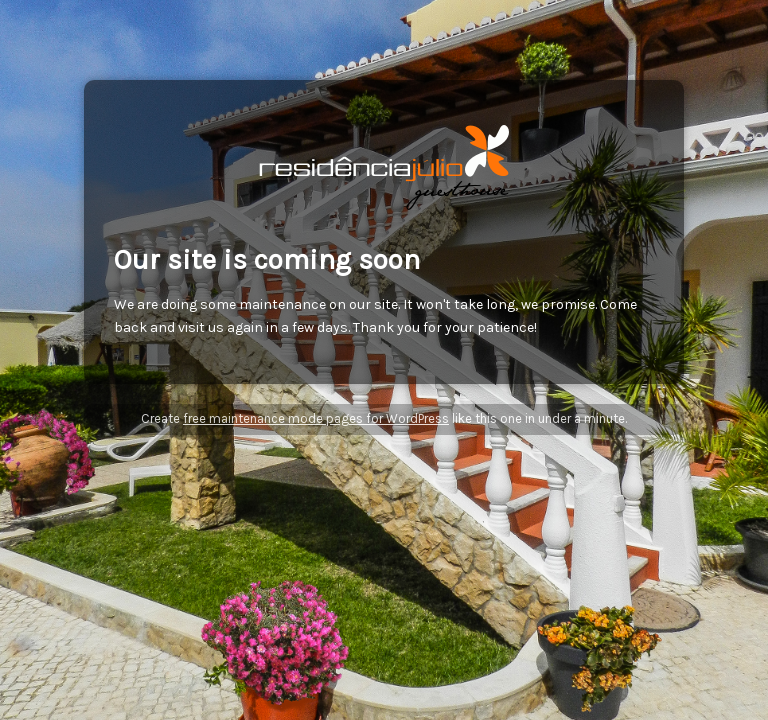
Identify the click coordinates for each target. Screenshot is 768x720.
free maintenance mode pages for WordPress (316, 418)
